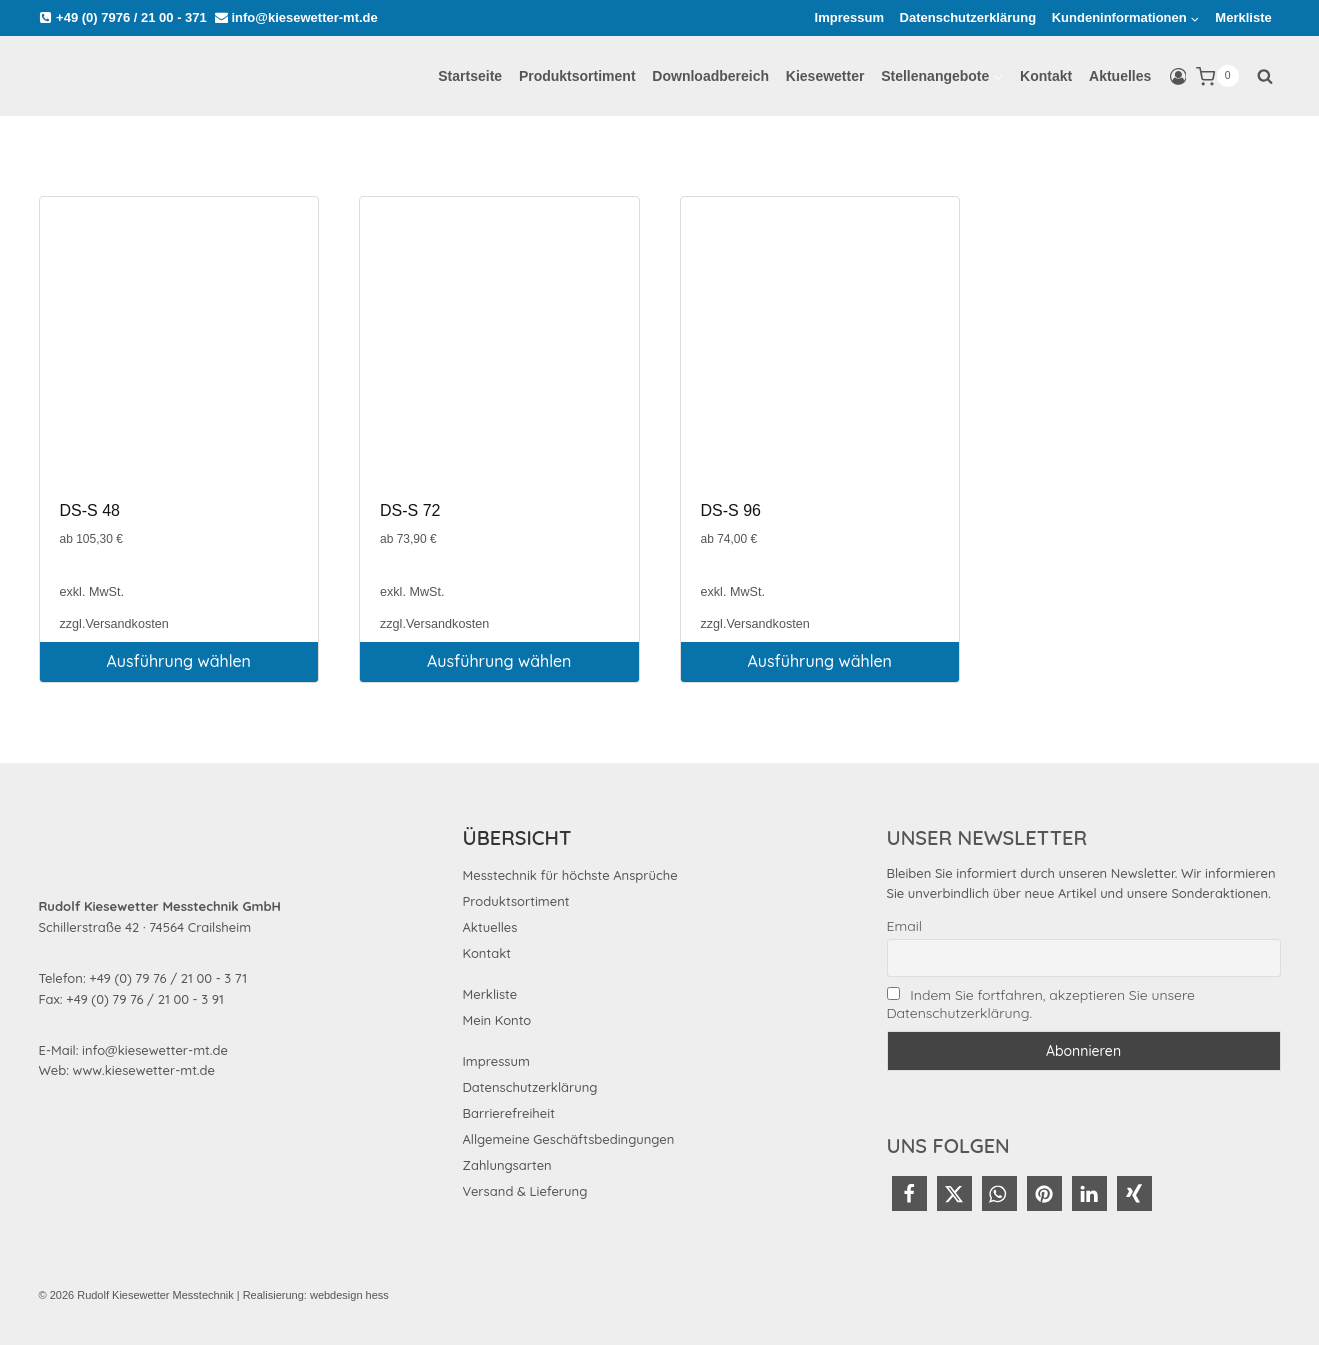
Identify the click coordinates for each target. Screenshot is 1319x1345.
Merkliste (1243, 17)
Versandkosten (126, 624)
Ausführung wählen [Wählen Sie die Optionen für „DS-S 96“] (820, 661)
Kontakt (1046, 76)
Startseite (470, 76)
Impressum (849, 17)
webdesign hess (349, 1295)
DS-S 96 (731, 510)
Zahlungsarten (507, 1165)
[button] (909, 1193)
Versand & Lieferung (525, 1191)
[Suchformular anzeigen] (1265, 76)
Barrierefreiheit (509, 1113)
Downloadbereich (710, 76)
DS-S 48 (90, 510)
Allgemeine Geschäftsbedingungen (569, 1139)
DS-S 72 (410, 510)
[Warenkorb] (1217, 76)
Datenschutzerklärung (968, 17)
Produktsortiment (577, 76)
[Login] (1178, 77)
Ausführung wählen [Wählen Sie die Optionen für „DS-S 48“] (179, 661)
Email (904, 926)
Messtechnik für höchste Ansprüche (570, 875)
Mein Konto (497, 1020)
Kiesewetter (825, 76)
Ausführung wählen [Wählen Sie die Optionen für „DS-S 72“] (499, 661)
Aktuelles (1120, 76)
